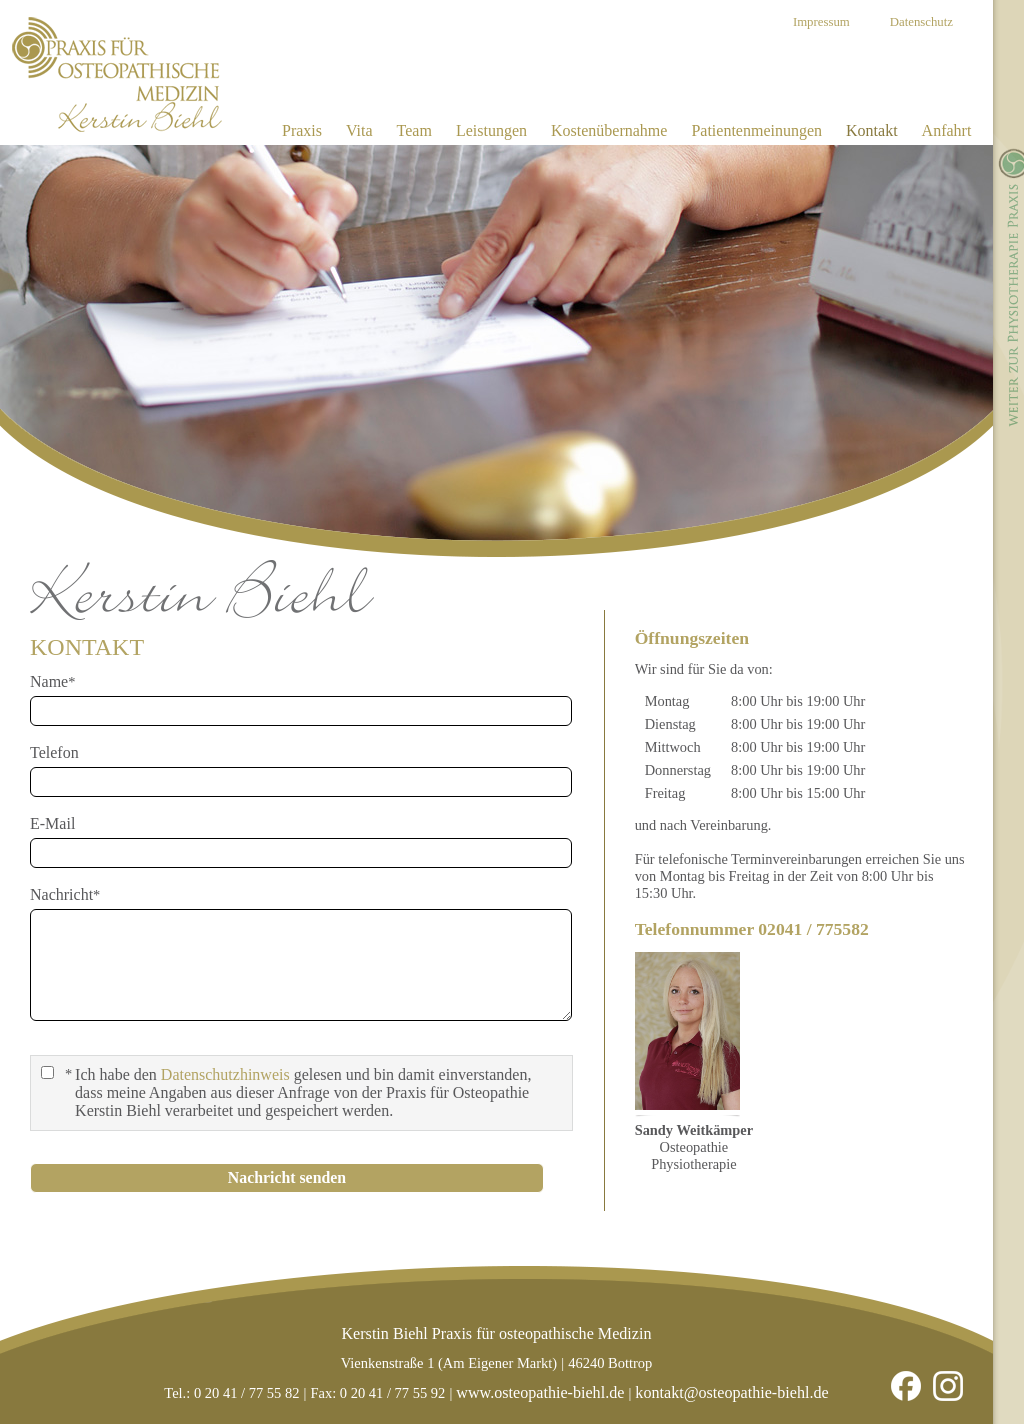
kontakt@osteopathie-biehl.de (731, 1392)
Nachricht (65, 894)
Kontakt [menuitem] (872, 130)
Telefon (54, 752)
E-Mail (52, 823)
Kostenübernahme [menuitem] (609, 130)
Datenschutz (921, 22)
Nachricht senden (287, 1177)
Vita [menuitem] (359, 130)
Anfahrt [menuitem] (947, 130)
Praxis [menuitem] (302, 130)
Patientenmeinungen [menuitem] (756, 130)
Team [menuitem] (414, 130)
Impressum (821, 22)
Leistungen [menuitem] (491, 130)
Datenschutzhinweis (225, 1074)
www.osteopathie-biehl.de (540, 1392)
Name (60, 681)
